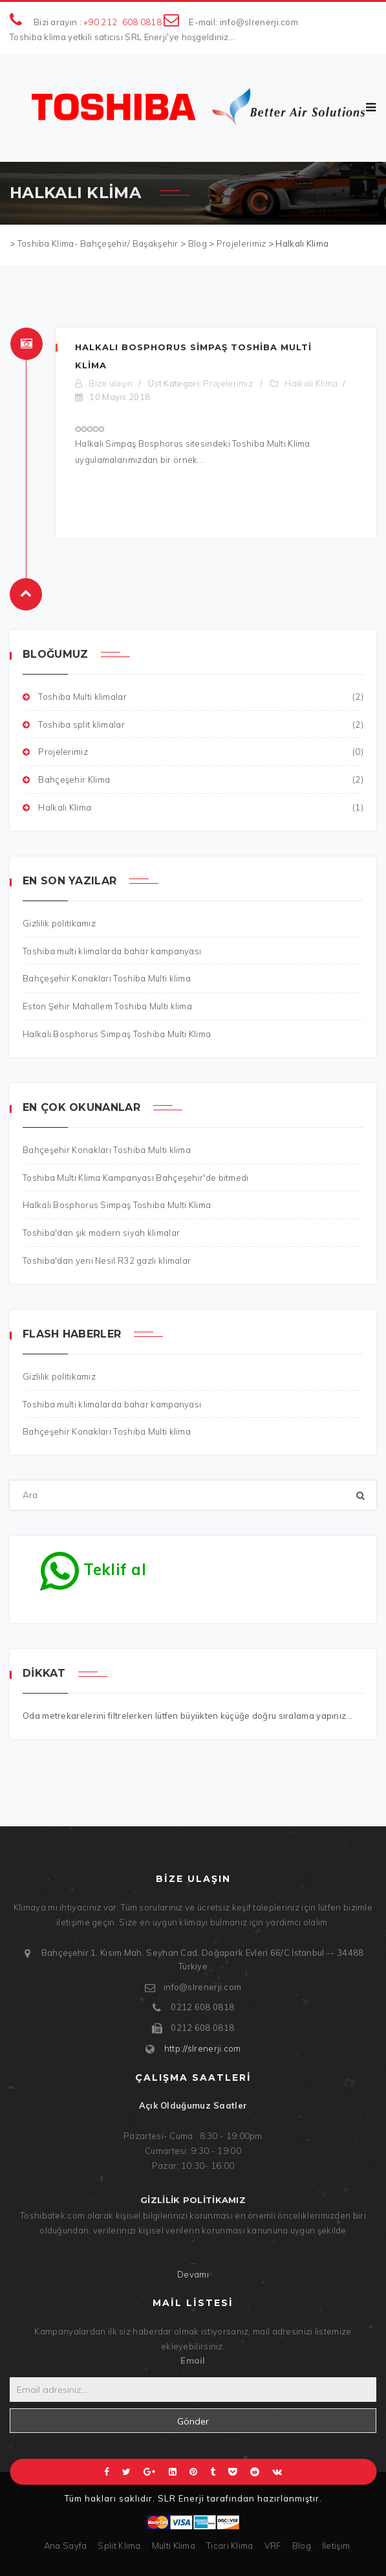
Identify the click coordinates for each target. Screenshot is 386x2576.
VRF (272, 2545)
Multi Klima (173, 2545)
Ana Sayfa (65, 2545)
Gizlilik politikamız (59, 1376)
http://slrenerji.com (202, 2048)
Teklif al (93, 1566)
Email (193, 2360)
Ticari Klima (229, 2545)
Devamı (193, 2274)
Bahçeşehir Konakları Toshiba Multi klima (107, 1431)
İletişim (336, 2545)
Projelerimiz (228, 383)
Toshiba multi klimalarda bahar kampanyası (112, 1404)
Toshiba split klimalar (193, 725)
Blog (301, 2545)
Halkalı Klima (311, 383)
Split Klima (119, 2545)
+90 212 (100, 22)
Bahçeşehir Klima (193, 780)
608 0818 (142, 22)
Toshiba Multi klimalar (193, 697)
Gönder (193, 2421)
